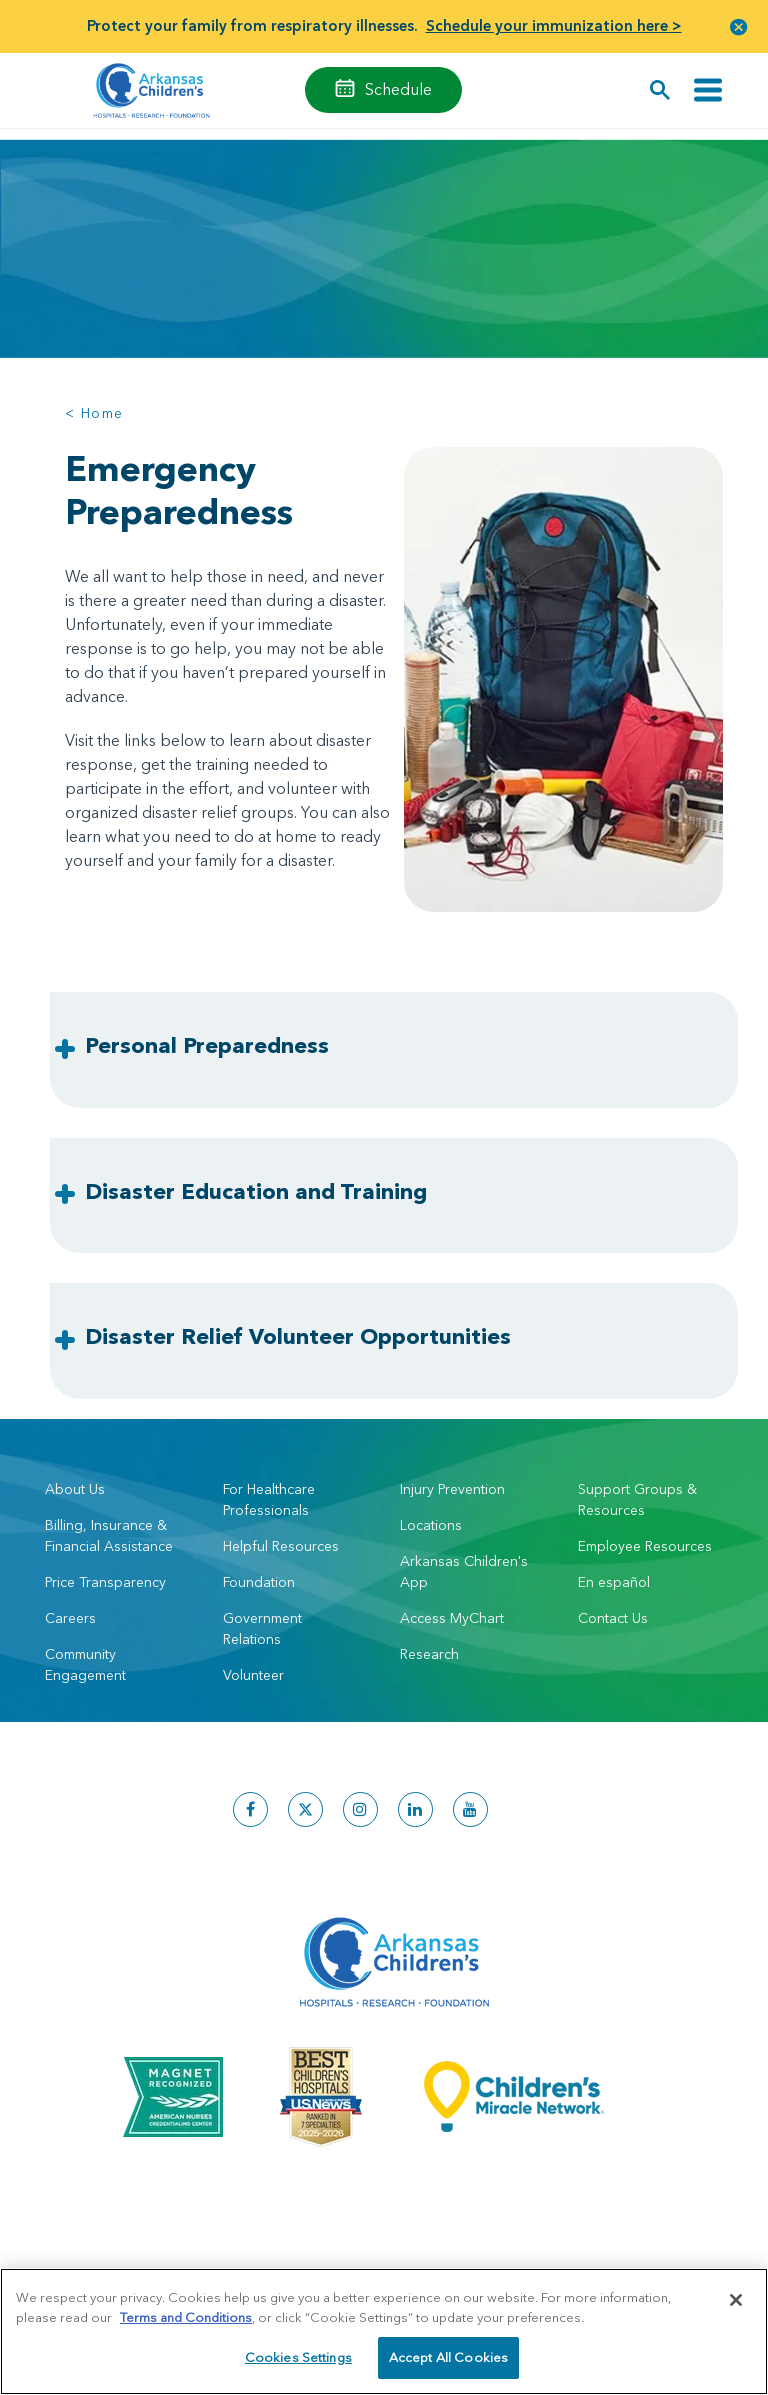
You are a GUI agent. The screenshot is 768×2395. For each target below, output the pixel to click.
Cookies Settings (298, 2357)
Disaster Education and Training (256, 1191)
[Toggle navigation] (708, 90)
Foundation (259, 1582)
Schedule (398, 89)
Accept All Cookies (448, 2357)
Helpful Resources (281, 1546)
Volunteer (253, 1675)
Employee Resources (645, 1546)
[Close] (736, 2300)
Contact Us (613, 1618)
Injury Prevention (452, 1489)
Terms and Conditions (186, 2317)
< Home (94, 413)
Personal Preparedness (207, 1045)
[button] (739, 26)
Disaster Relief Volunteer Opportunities (298, 1336)
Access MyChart (452, 1618)
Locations (431, 1525)
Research (429, 1654)
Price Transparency (105, 1582)
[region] (384, 2331)
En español (614, 1582)
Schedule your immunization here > (554, 25)
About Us (75, 1489)
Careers (70, 1618)
